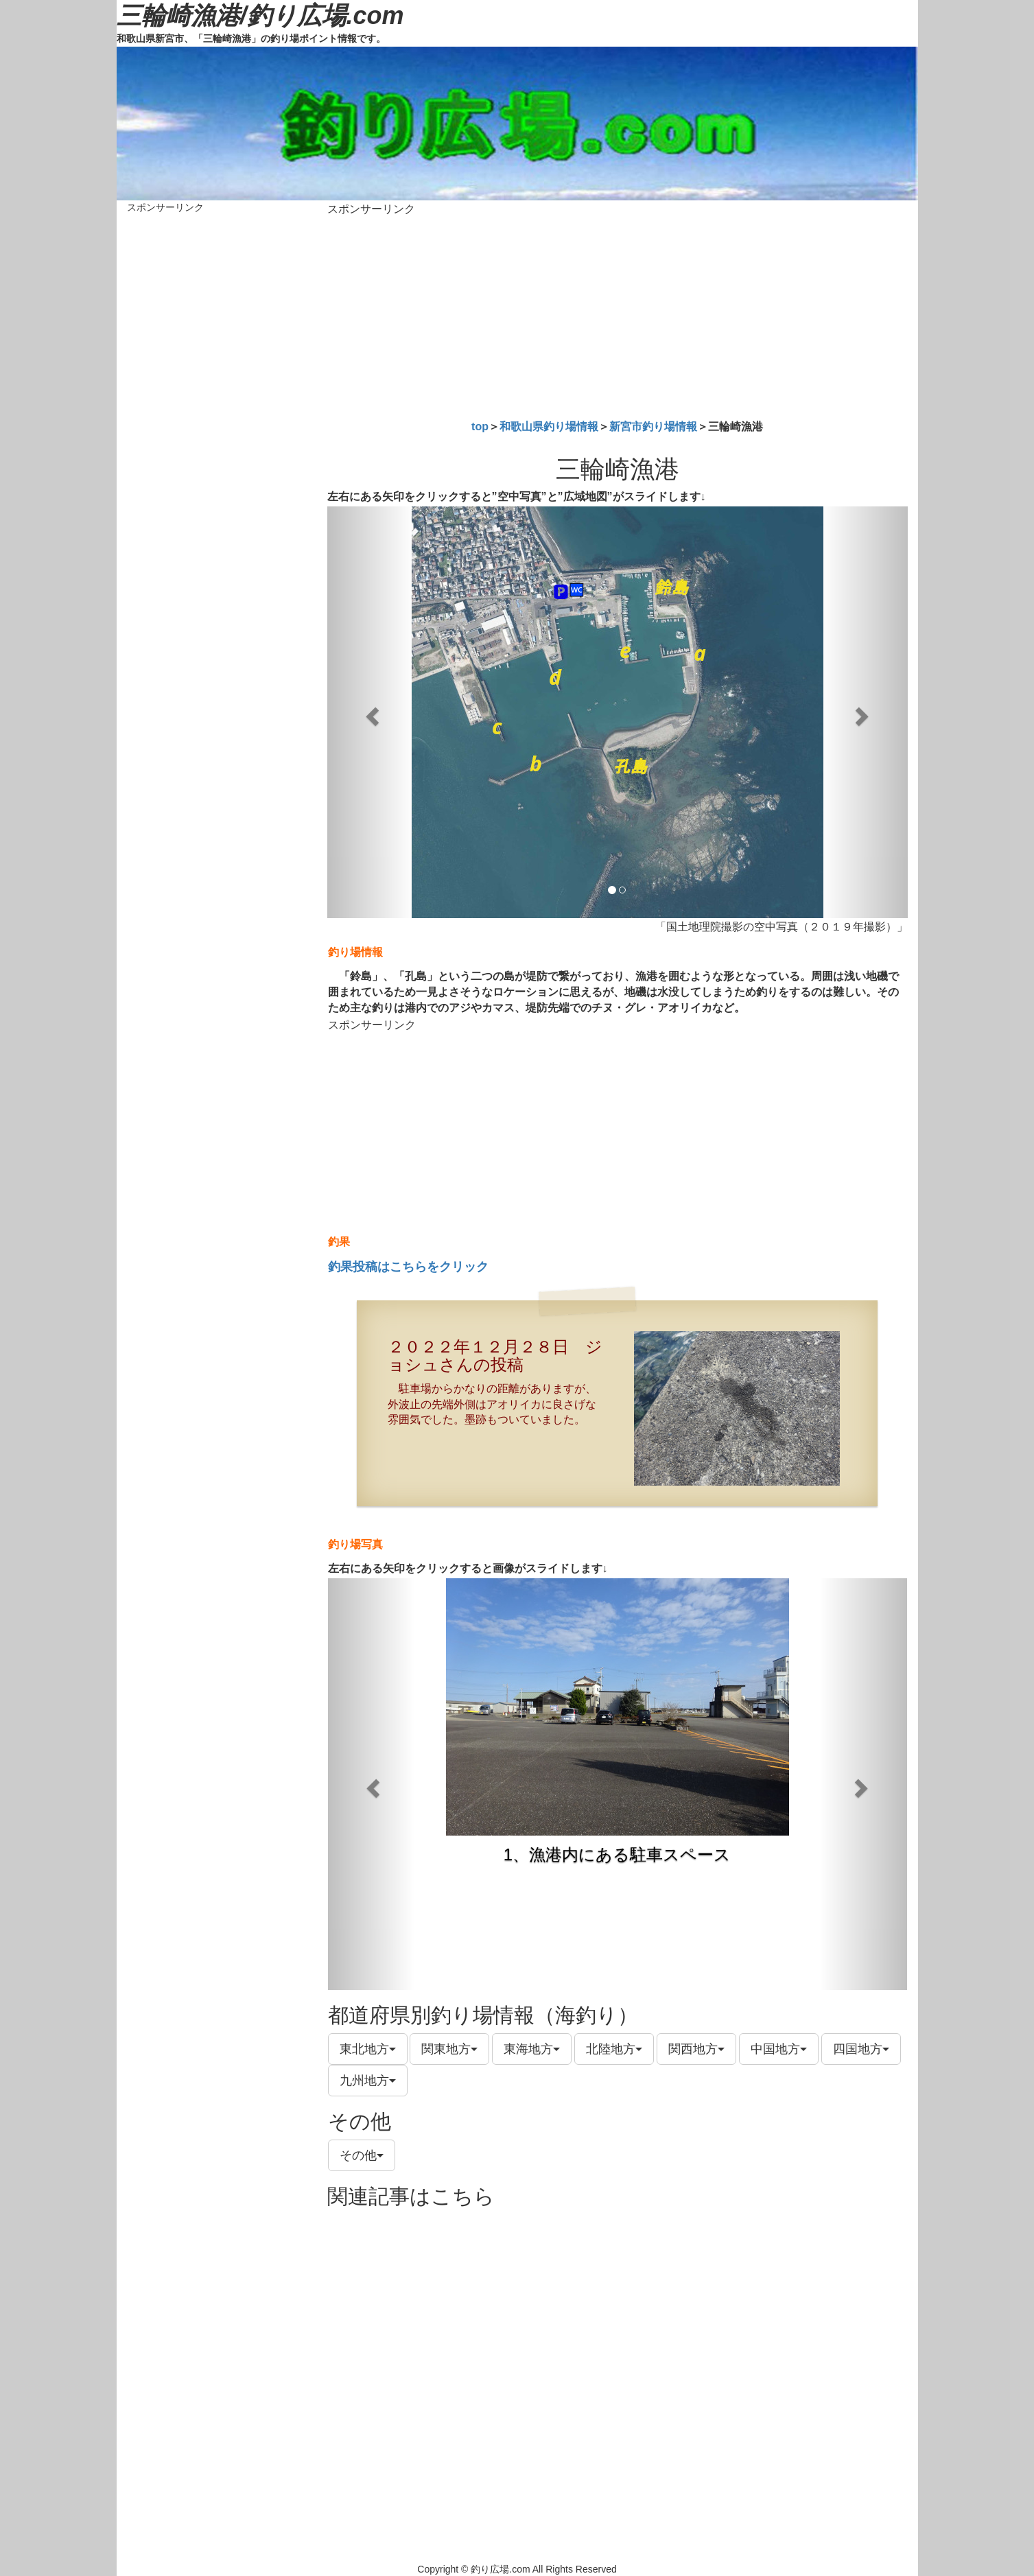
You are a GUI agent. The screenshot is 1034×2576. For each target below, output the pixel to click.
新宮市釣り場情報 (653, 426)
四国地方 (861, 2049)
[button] (370, 712)
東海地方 (532, 2049)
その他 (362, 2155)
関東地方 (449, 2049)
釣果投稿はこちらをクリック (408, 1267)
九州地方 (368, 2080)
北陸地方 (614, 2049)
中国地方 (779, 2049)
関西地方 (696, 2049)
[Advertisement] (617, 315)
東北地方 (368, 2049)
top (480, 426)
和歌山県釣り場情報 (549, 426)
